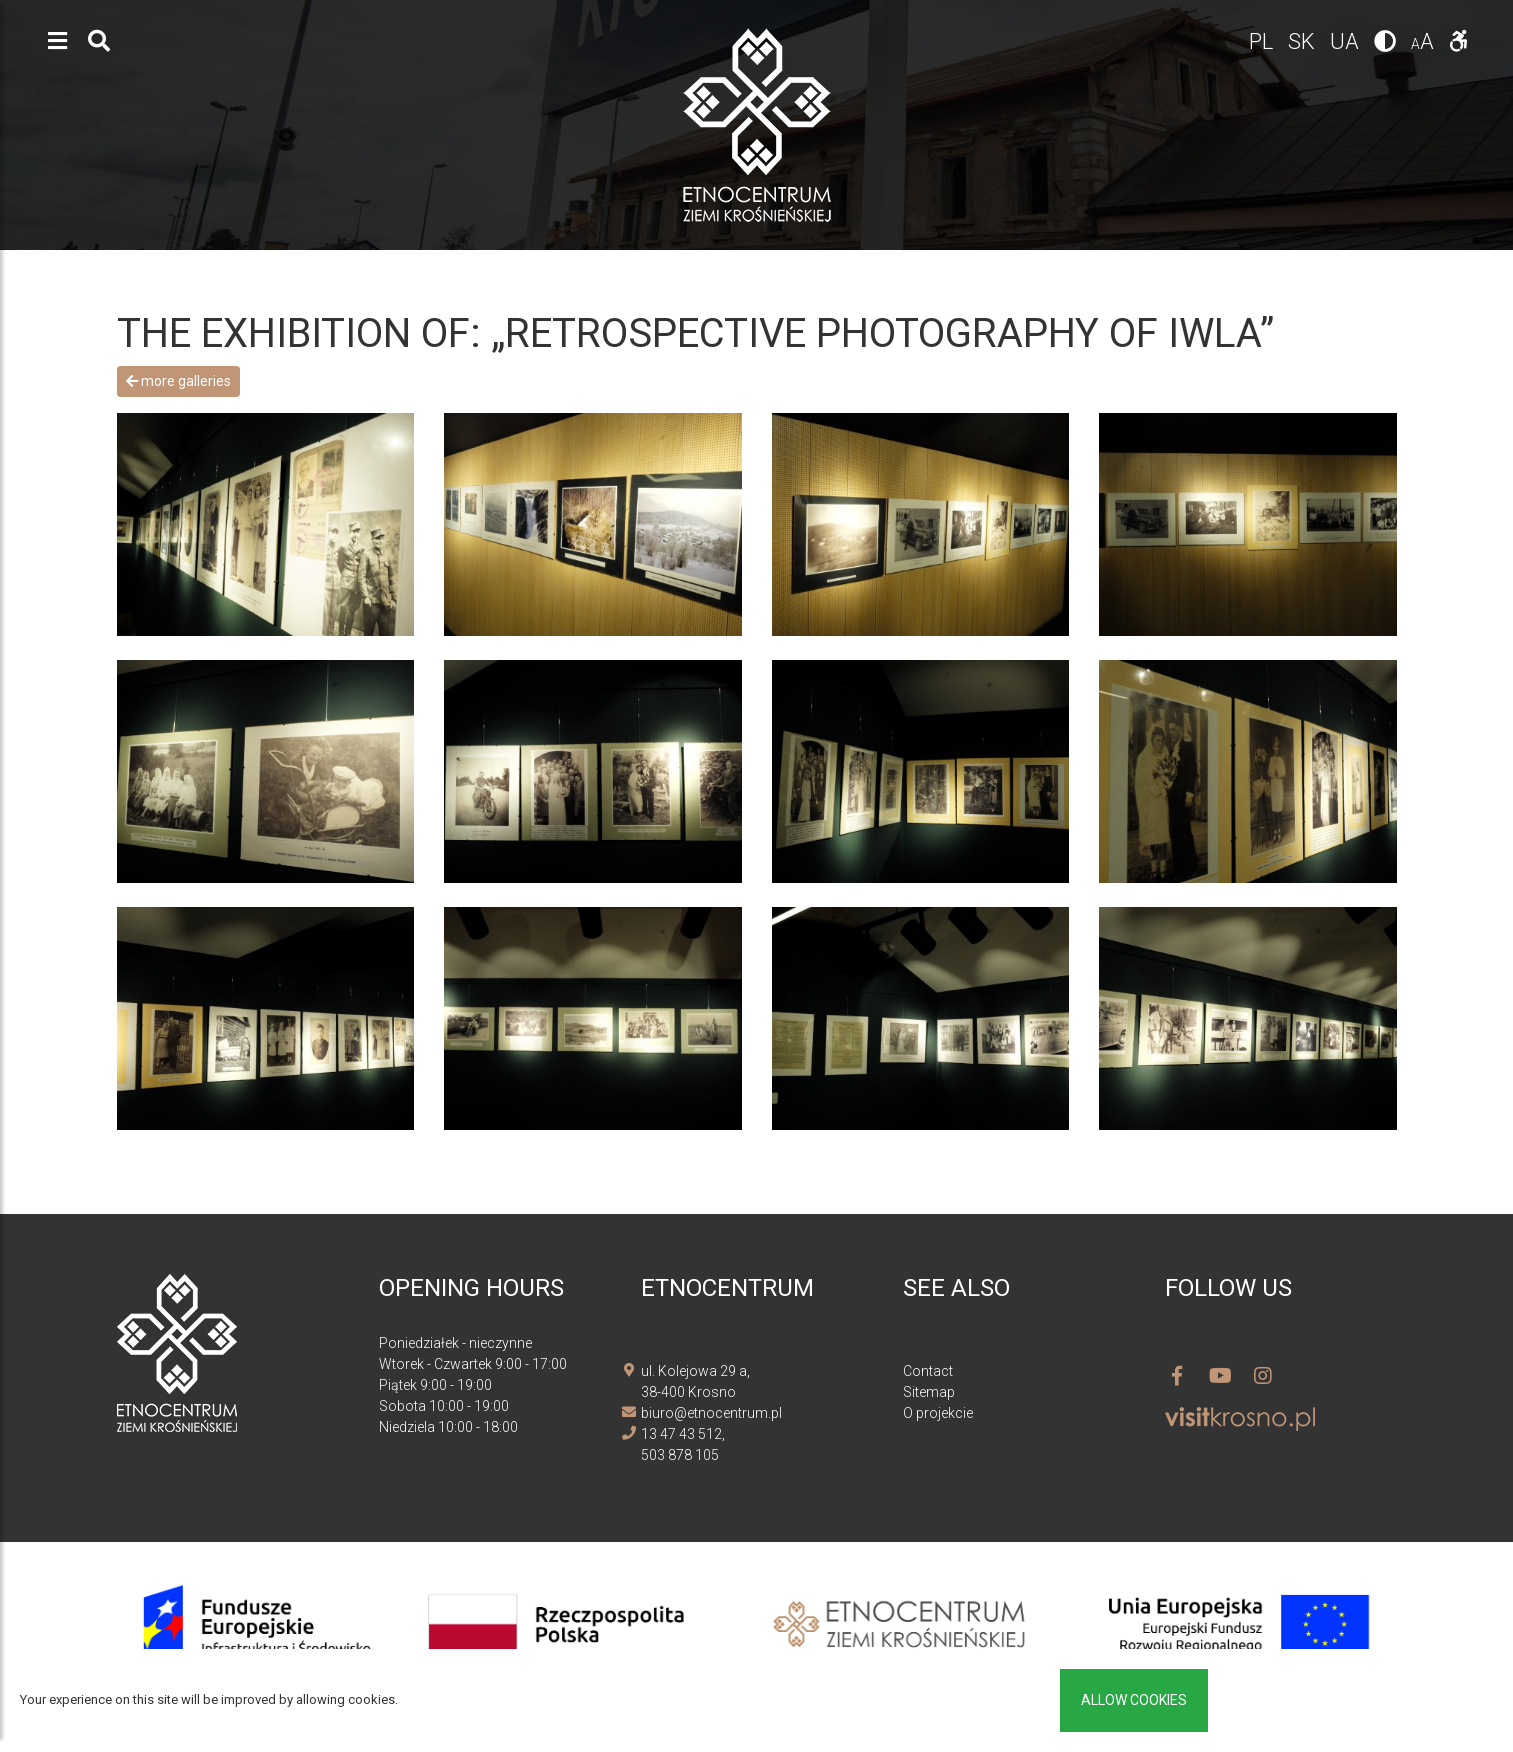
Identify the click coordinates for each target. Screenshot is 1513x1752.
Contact (928, 1371)
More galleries (178, 381)
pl (1263, 41)
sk (1304, 41)
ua (1347, 41)
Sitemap (929, 1392)
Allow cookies (1134, 1700)
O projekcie (938, 1413)
